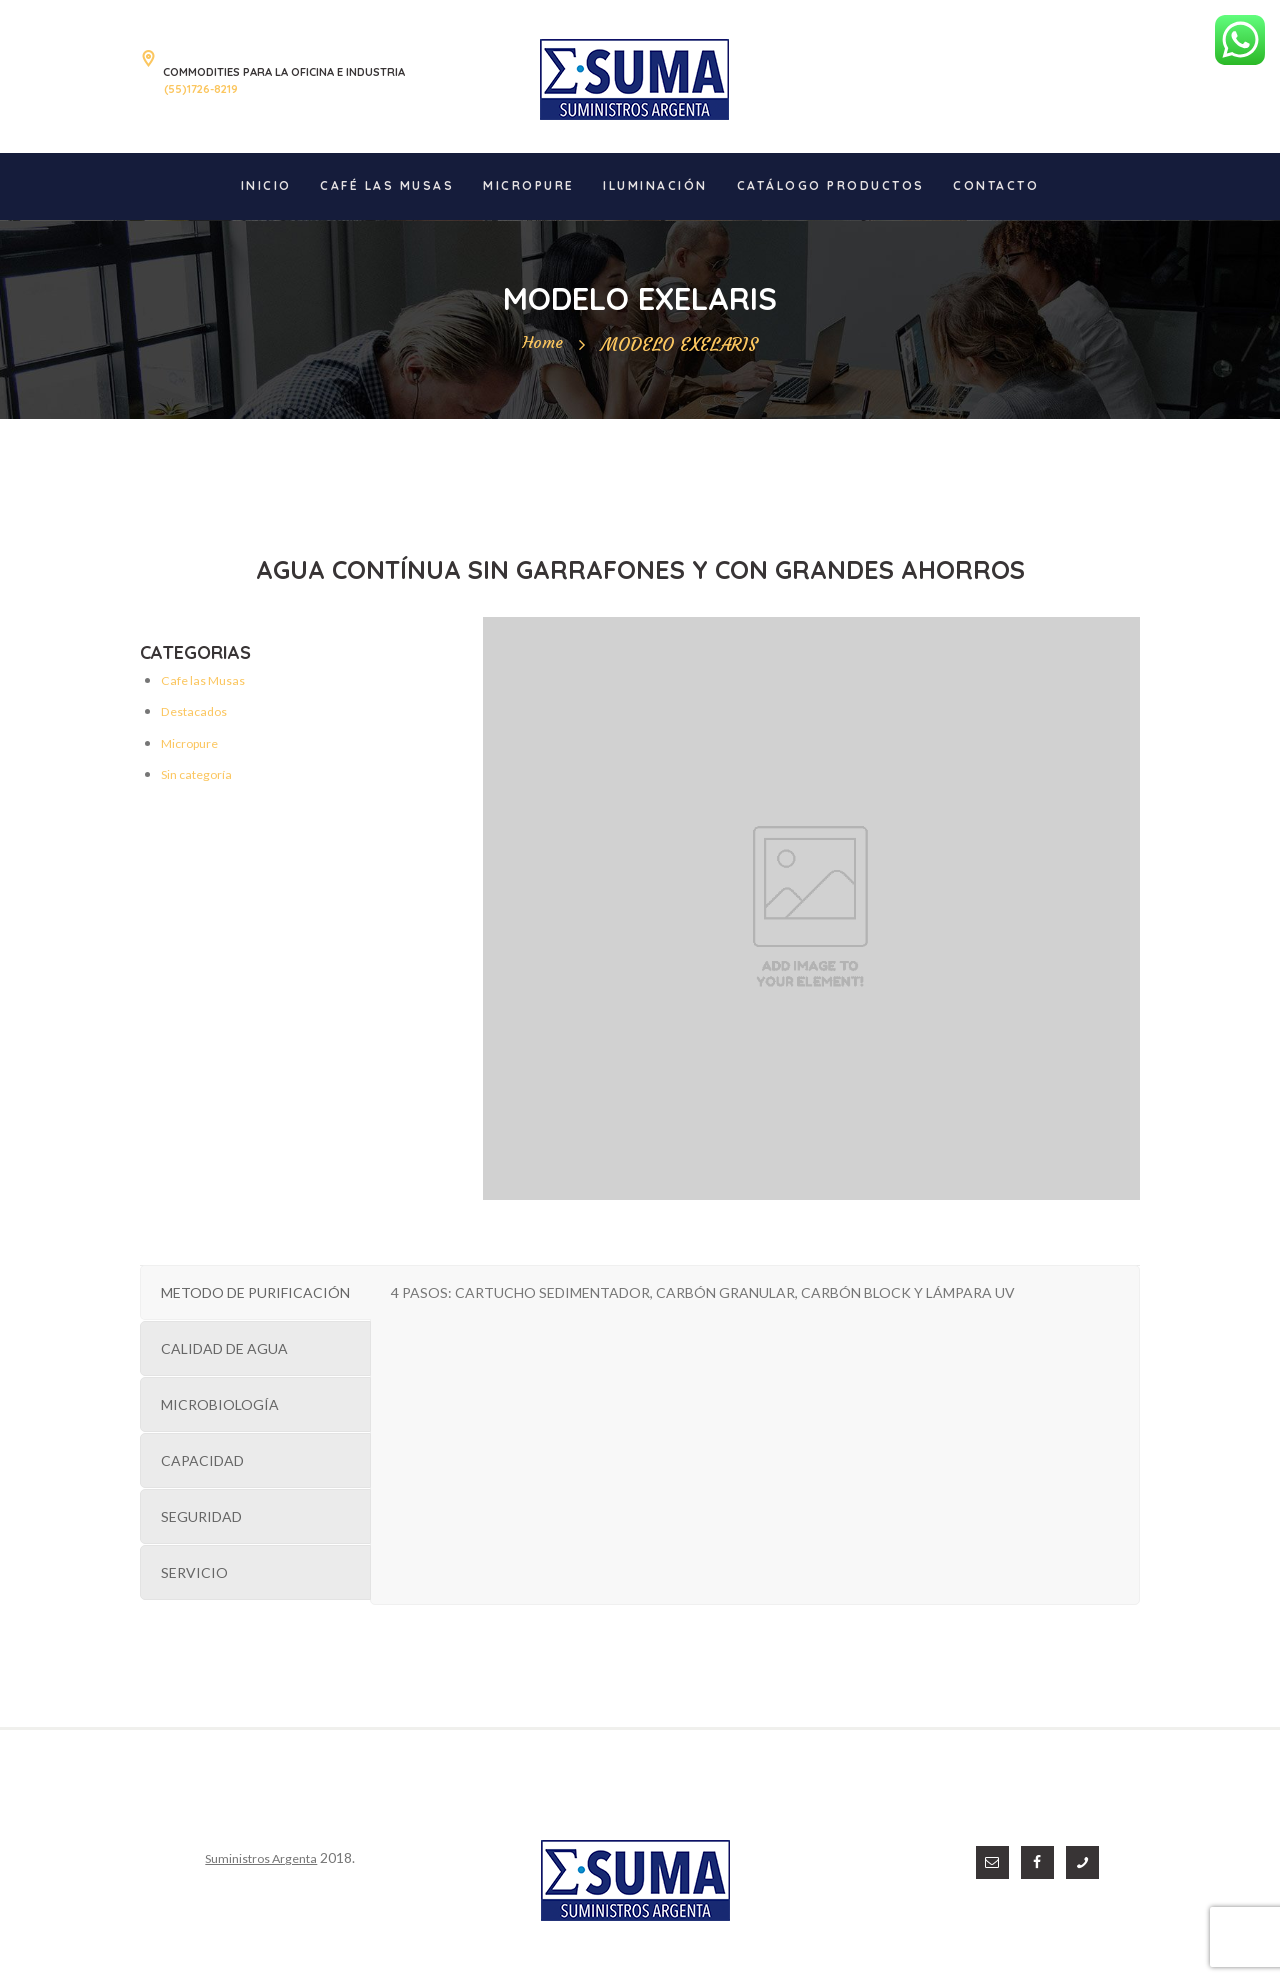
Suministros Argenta (252, 1857)
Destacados (198, 710)
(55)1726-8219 (201, 89)
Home (542, 344)
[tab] (255, 1292)
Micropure (193, 742)
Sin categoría (201, 773)
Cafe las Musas (208, 679)
